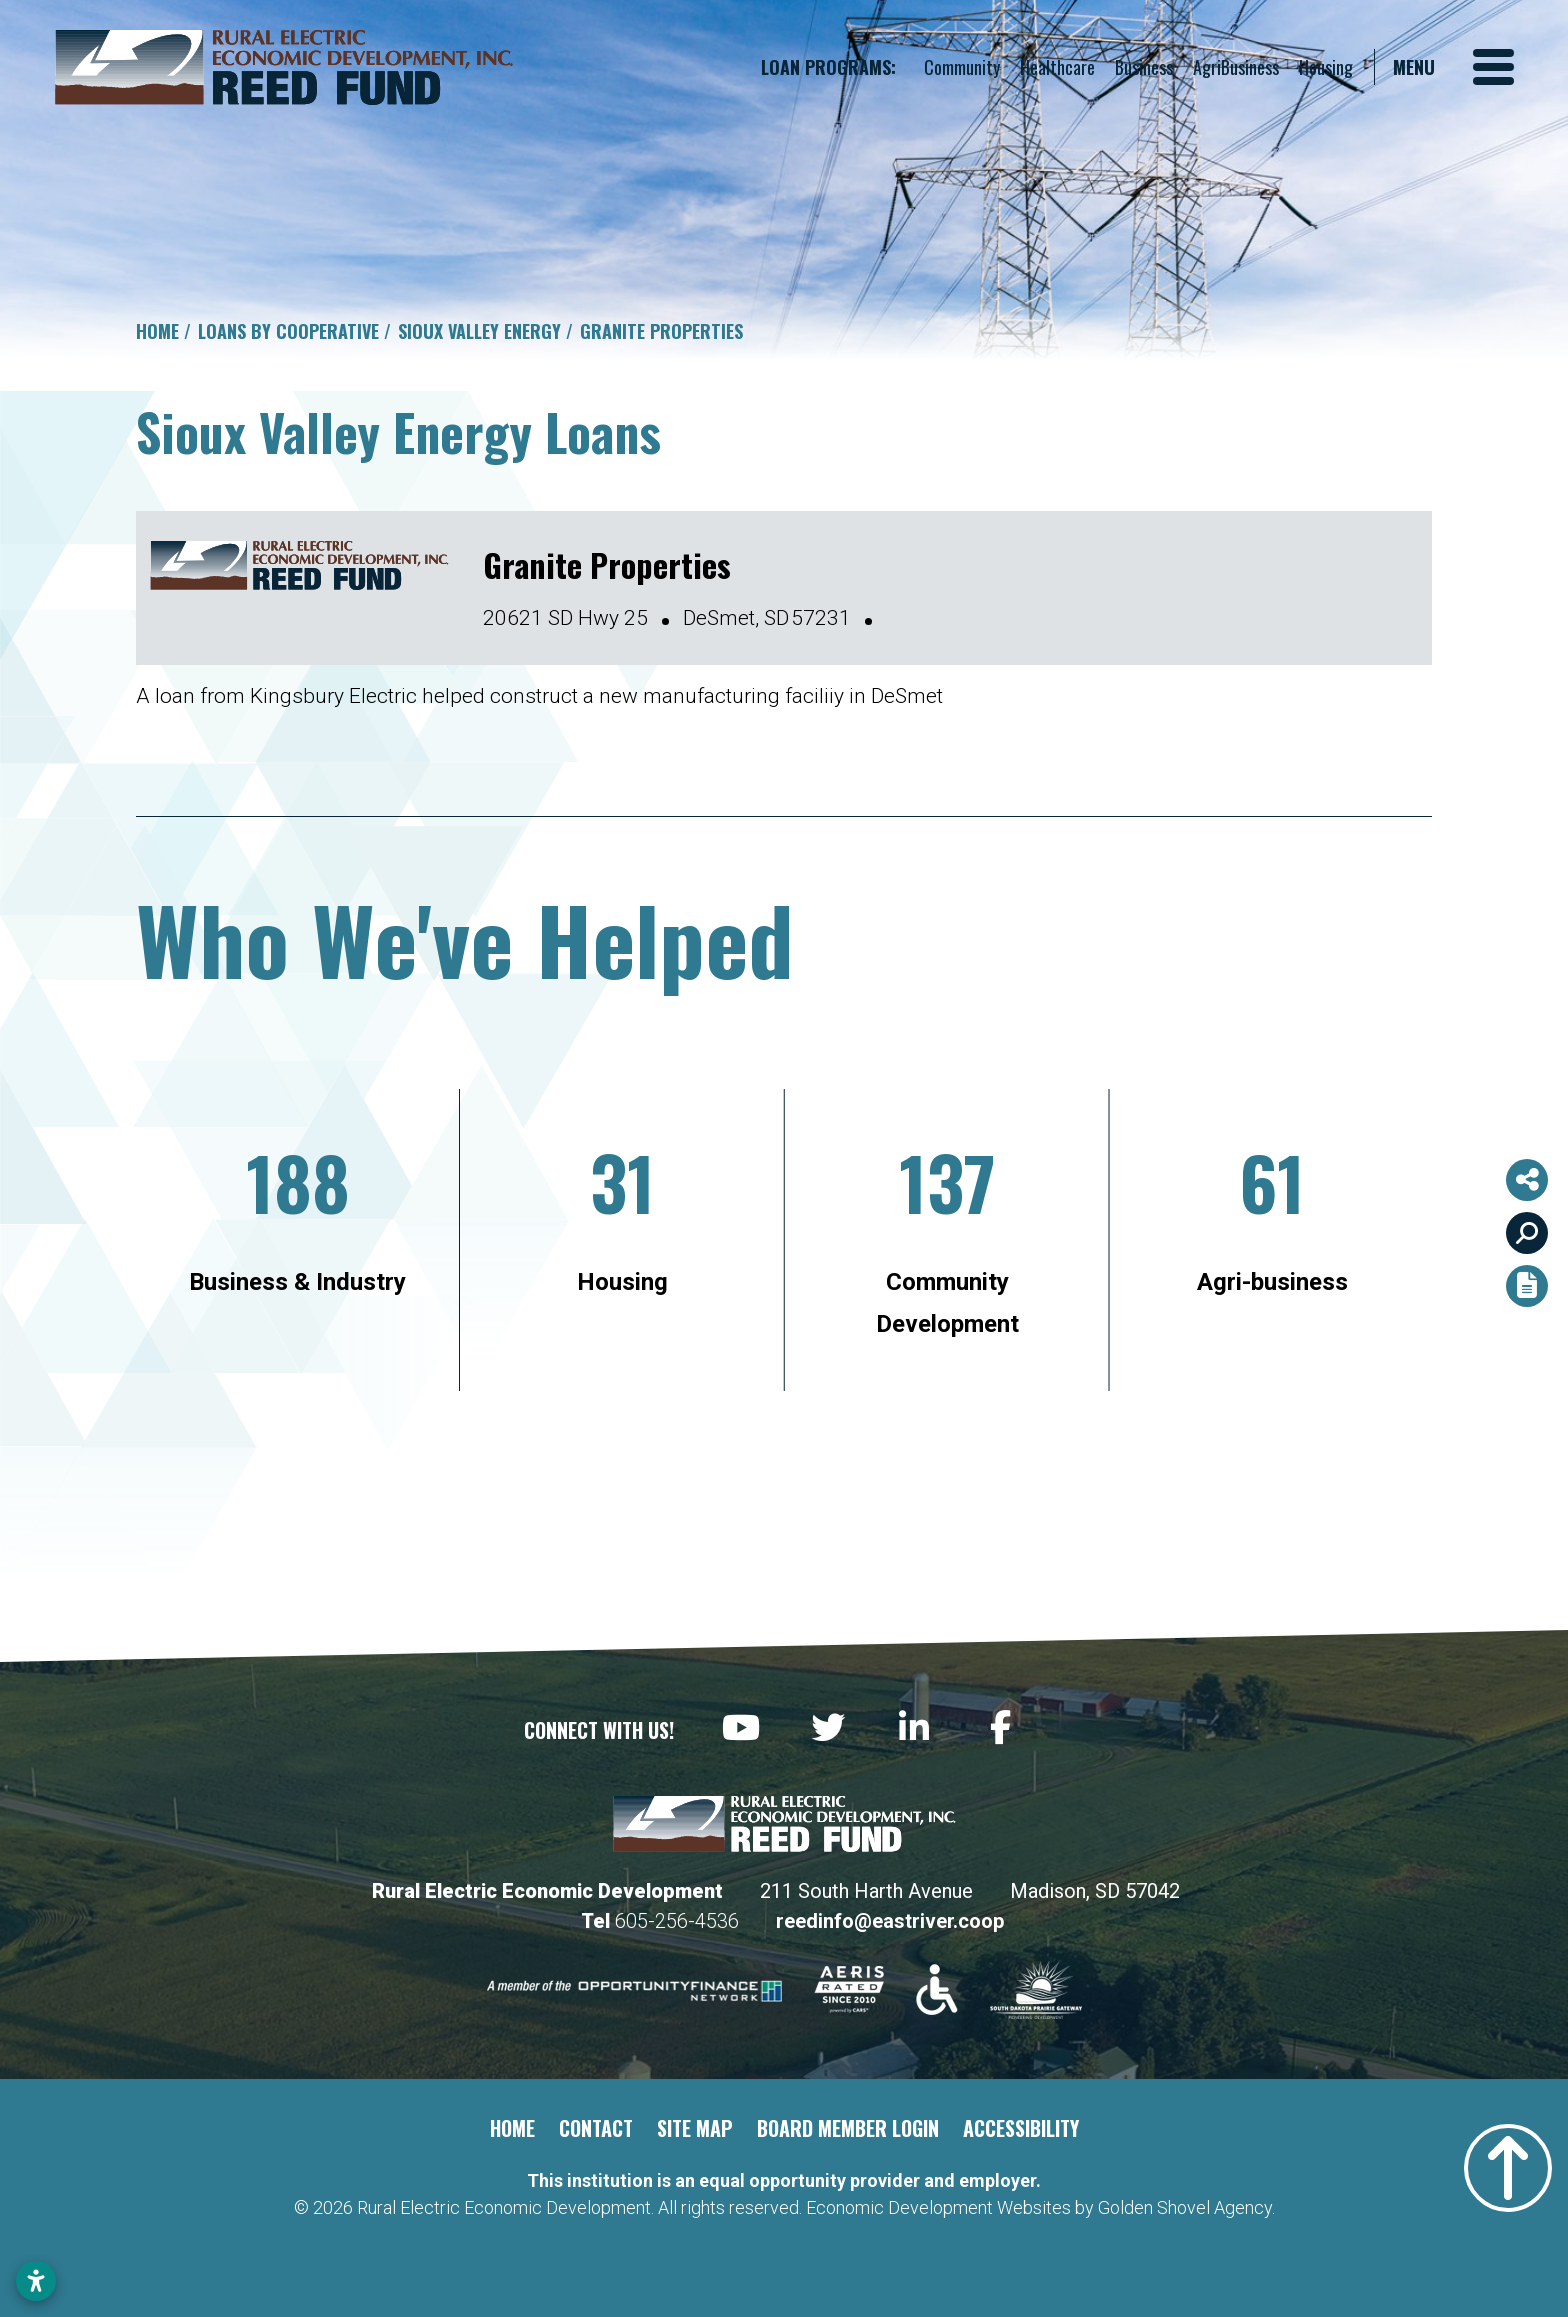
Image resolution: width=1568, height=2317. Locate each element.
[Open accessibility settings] (36, 2281)
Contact (596, 2128)
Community (962, 67)
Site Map (695, 2128)
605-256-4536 (679, 1921)
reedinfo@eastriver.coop (890, 1921)
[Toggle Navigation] (1453, 67)
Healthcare (1057, 67)
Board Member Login (848, 2128)
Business (1144, 67)
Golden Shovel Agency (1185, 2207)
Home (512, 2128)
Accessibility (1021, 2128)
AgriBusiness (1236, 67)
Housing (1326, 67)
